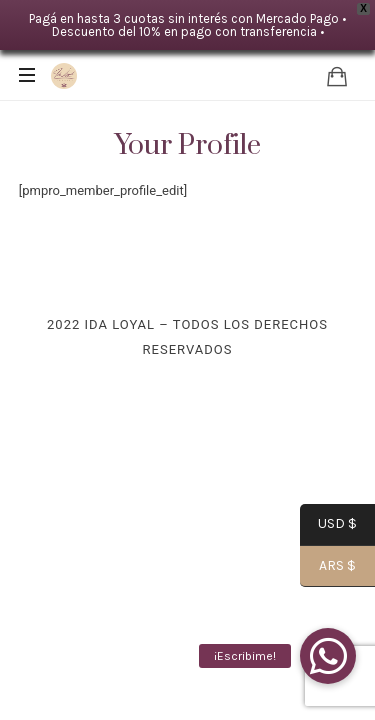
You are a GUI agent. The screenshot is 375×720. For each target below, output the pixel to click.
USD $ (328, 526)
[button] (328, 656)
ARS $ (328, 567)
